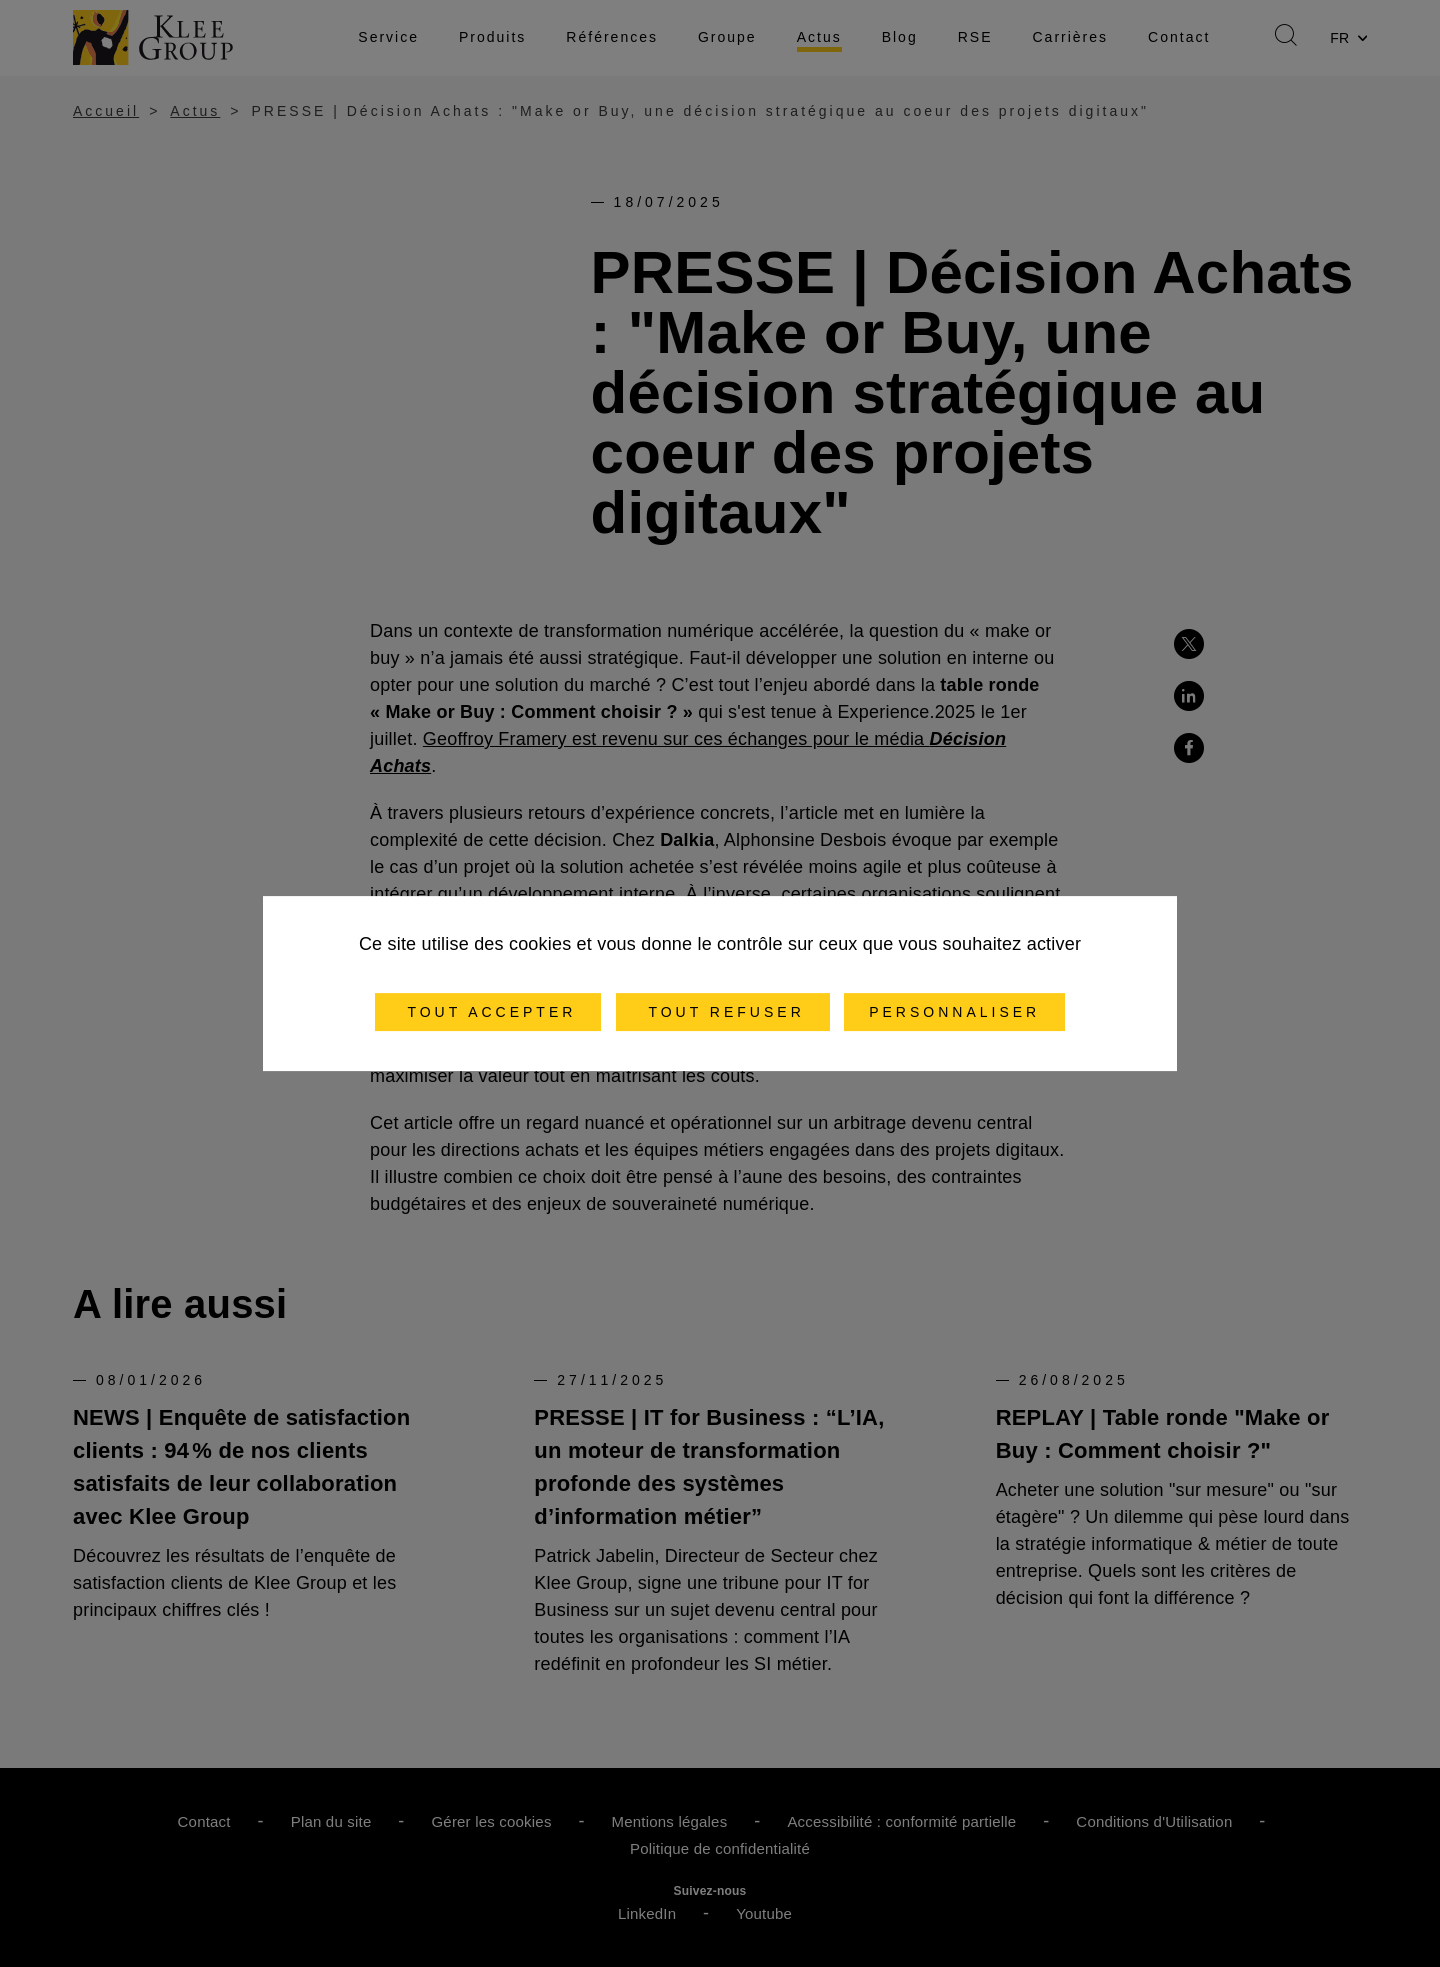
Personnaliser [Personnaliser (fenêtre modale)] (954, 1012)
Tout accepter (488, 1012)
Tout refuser (723, 1012)
